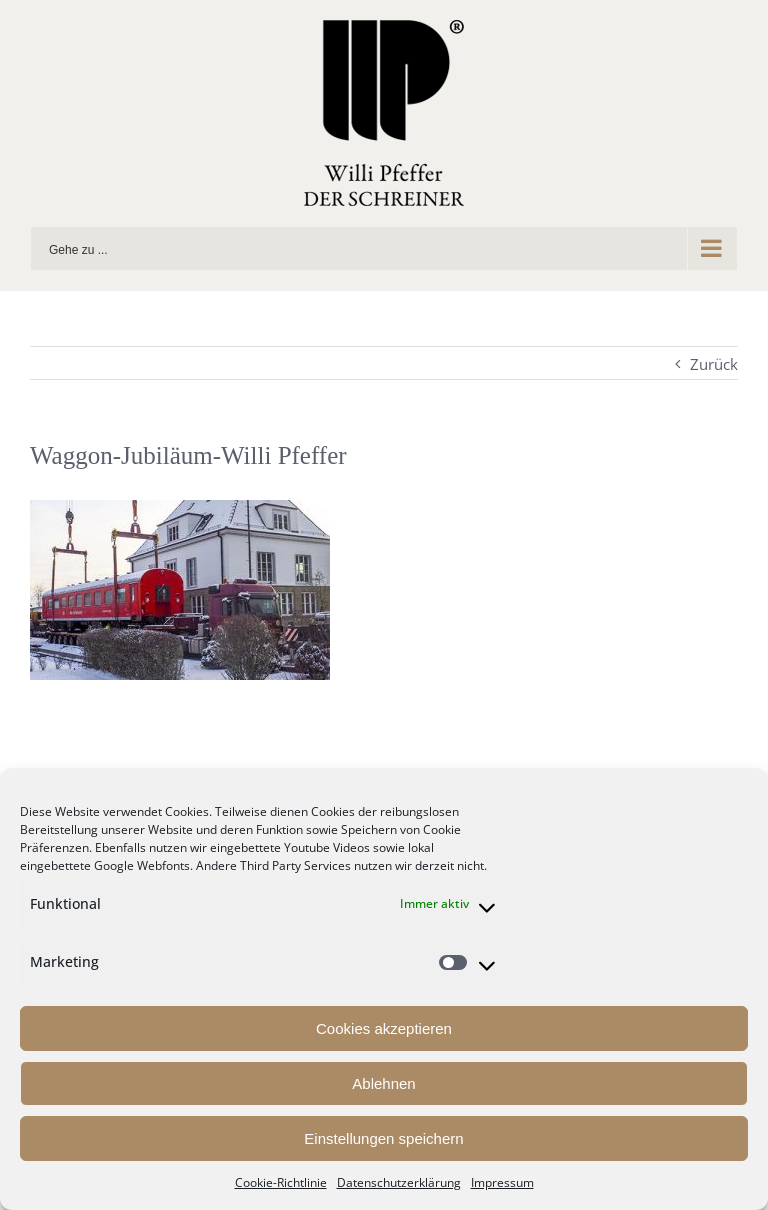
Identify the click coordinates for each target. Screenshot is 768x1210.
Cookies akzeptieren (384, 1028)
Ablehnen (383, 1083)
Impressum (502, 1182)
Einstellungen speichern (383, 1138)
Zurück (714, 364)
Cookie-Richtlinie (281, 1182)
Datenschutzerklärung (399, 1182)
